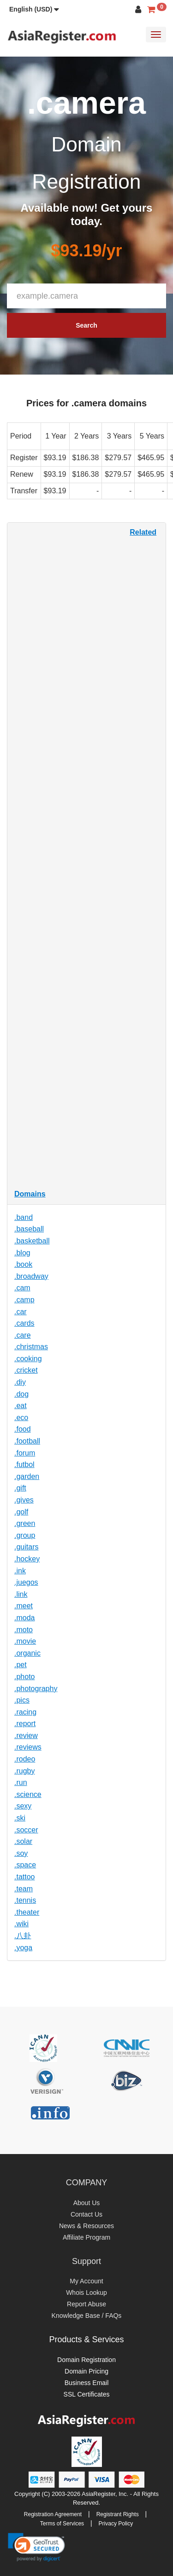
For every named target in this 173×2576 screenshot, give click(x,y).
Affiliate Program (86, 2237)
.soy (21, 1853)
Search (86, 325)
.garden (26, 1476)
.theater (26, 1912)
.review (26, 1735)
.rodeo (24, 1759)
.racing (25, 1712)
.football (27, 1441)
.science (28, 1794)
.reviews (28, 1747)
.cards (24, 1323)
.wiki (21, 1924)
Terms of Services (62, 2523)
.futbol (24, 1464)
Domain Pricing (86, 2371)
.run (20, 1782)
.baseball (29, 1229)
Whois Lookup (86, 2292)
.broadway (31, 1276)
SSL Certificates (87, 2394)
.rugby (24, 1771)
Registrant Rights (117, 2514)
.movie (25, 1641)
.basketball (32, 1241)
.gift (20, 1488)
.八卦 (22, 1936)
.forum (24, 1453)
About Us (86, 2202)
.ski (19, 1818)
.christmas (31, 1347)
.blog (22, 1253)
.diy (20, 1382)
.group (24, 1535)
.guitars (26, 1547)
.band (23, 1217)
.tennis (25, 1900)
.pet (20, 1665)
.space (25, 1865)
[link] (36, 2547)
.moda (24, 1618)
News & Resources (86, 2225)
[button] (34, 9)
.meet (23, 1606)
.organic (27, 1653)
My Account (86, 2281)
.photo (24, 1677)
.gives (24, 1500)
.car (20, 1312)
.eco (21, 1417)
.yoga (23, 1948)
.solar (23, 1841)
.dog (21, 1394)
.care (22, 1335)
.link (20, 1594)
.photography (35, 1688)
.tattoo (24, 1877)
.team (23, 1889)
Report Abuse (86, 2304)
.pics (22, 1700)
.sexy (22, 1806)
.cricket (26, 1370)
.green (24, 1523)
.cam (22, 1288)
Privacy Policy (116, 2523)
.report (25, 1723)
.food (22, 1429)
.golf (21, 1512)
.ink (20, 1571)
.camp (24, 1300)
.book (23, 1264)
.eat (20, 1405)
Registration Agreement (53, 2514)
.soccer (26, 1830)
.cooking (28, 1359)
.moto (23, 1630)
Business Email (87, 2382)
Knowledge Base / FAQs (87, 2315)
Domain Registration (86, 2359)
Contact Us (86, 2214)
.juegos (26, 1582)
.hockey (27, 1559)
